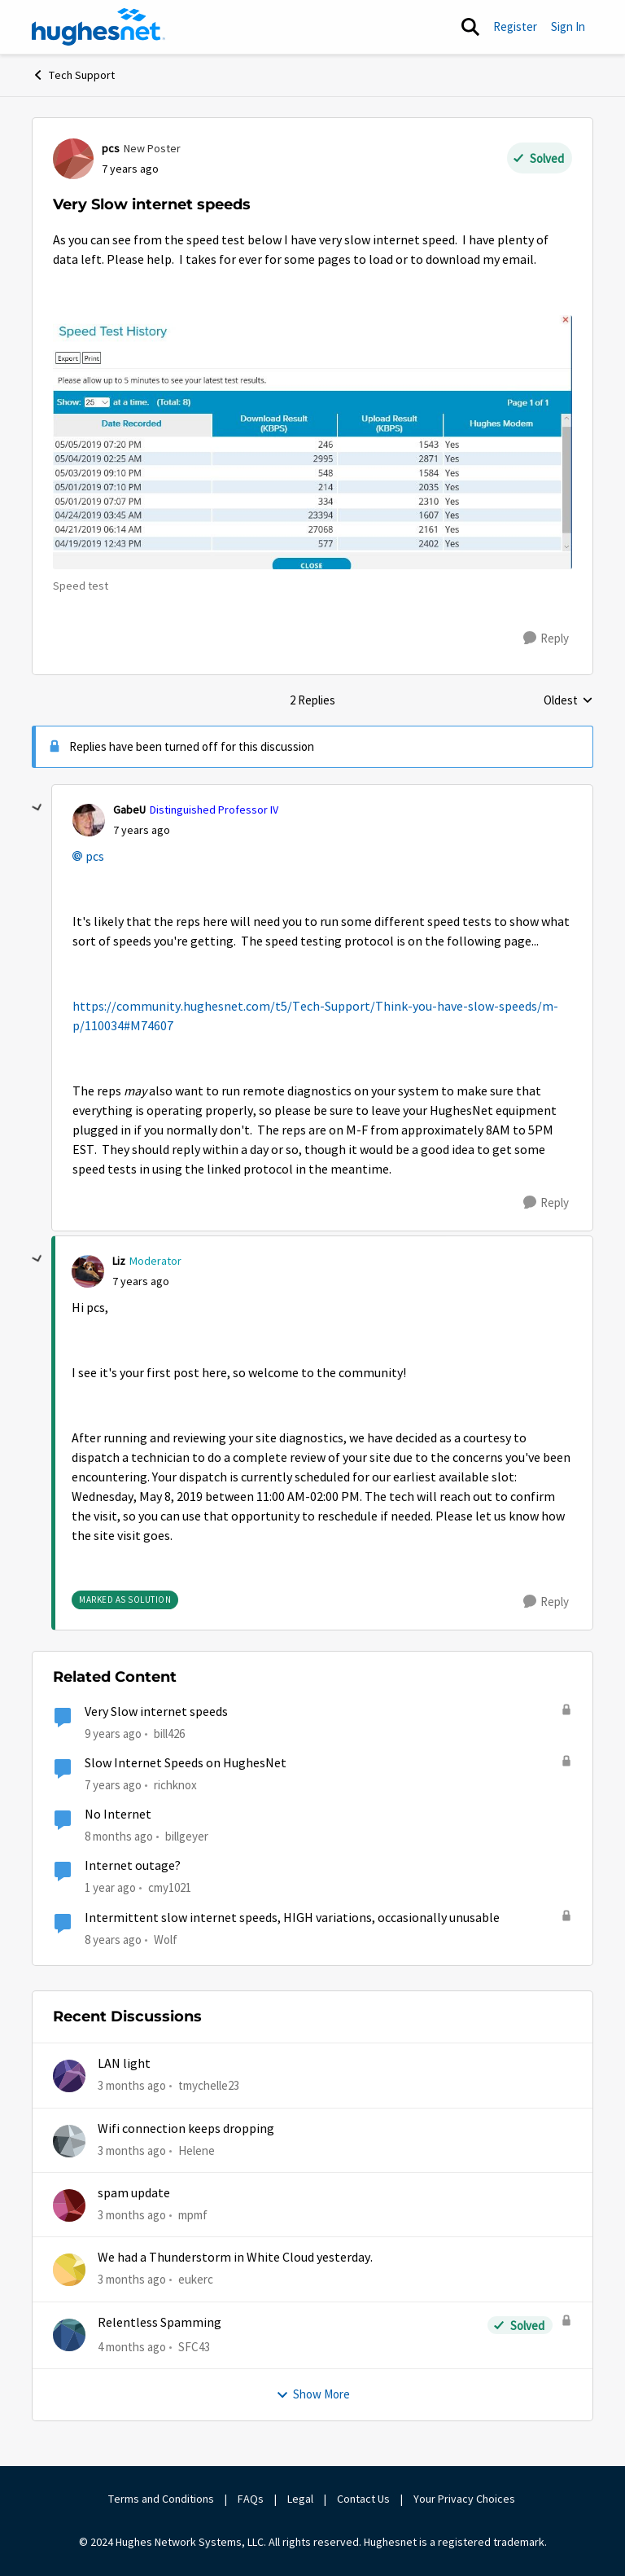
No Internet (118, 1814)
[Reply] (546, 638)
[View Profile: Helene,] (69, 2141)
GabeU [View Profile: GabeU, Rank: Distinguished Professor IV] (129, 809)
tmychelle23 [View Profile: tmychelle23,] (208, 2085)
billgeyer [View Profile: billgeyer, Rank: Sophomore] (186, 1836)
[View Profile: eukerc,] (69, 2269)
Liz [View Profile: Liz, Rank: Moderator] (118, 1260)
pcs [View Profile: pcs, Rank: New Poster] (111, 148)
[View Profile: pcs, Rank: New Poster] (73, 158)
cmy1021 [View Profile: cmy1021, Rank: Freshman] (169, 1887)
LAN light (124, 2064)
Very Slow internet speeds (156, 1712)
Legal (300, 2498)
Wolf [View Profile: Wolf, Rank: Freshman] (165, 1939)
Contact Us (363, 2498)
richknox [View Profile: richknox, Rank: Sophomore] (175, 1785)
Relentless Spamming (159, 2323)
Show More (313, 2394)
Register (515, 26)
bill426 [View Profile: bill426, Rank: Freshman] (169, 1732)
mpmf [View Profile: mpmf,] (193, 2215)
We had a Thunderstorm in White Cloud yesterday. (235, 2257)
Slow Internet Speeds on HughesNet (185, 1763)
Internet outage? (133, 1866)
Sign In (568, 26)
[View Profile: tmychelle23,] (69, 2076)
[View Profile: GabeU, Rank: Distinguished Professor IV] (88, 820)
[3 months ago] (132, 2086)
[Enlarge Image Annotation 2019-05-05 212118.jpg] (312, 441)
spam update (134, 2193)
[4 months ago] (132, 2347)
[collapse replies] (37, 808)
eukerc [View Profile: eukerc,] (195, 2279)
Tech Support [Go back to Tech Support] (73, 75)
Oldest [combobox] (568, 701)
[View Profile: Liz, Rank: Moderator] (88, 1271)
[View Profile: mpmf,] (69, 2205)
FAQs (251, 2498)
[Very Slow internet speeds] (141, 830)
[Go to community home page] (98, 27)
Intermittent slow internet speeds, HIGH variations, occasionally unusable (292, 1918)
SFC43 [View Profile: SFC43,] (194, 2346)
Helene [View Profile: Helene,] (196, 2150)
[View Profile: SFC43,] (69, 2335)
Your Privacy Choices (465, 2498)
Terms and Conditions (161, 2498)
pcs (94, 857)
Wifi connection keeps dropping (186, 2129)
